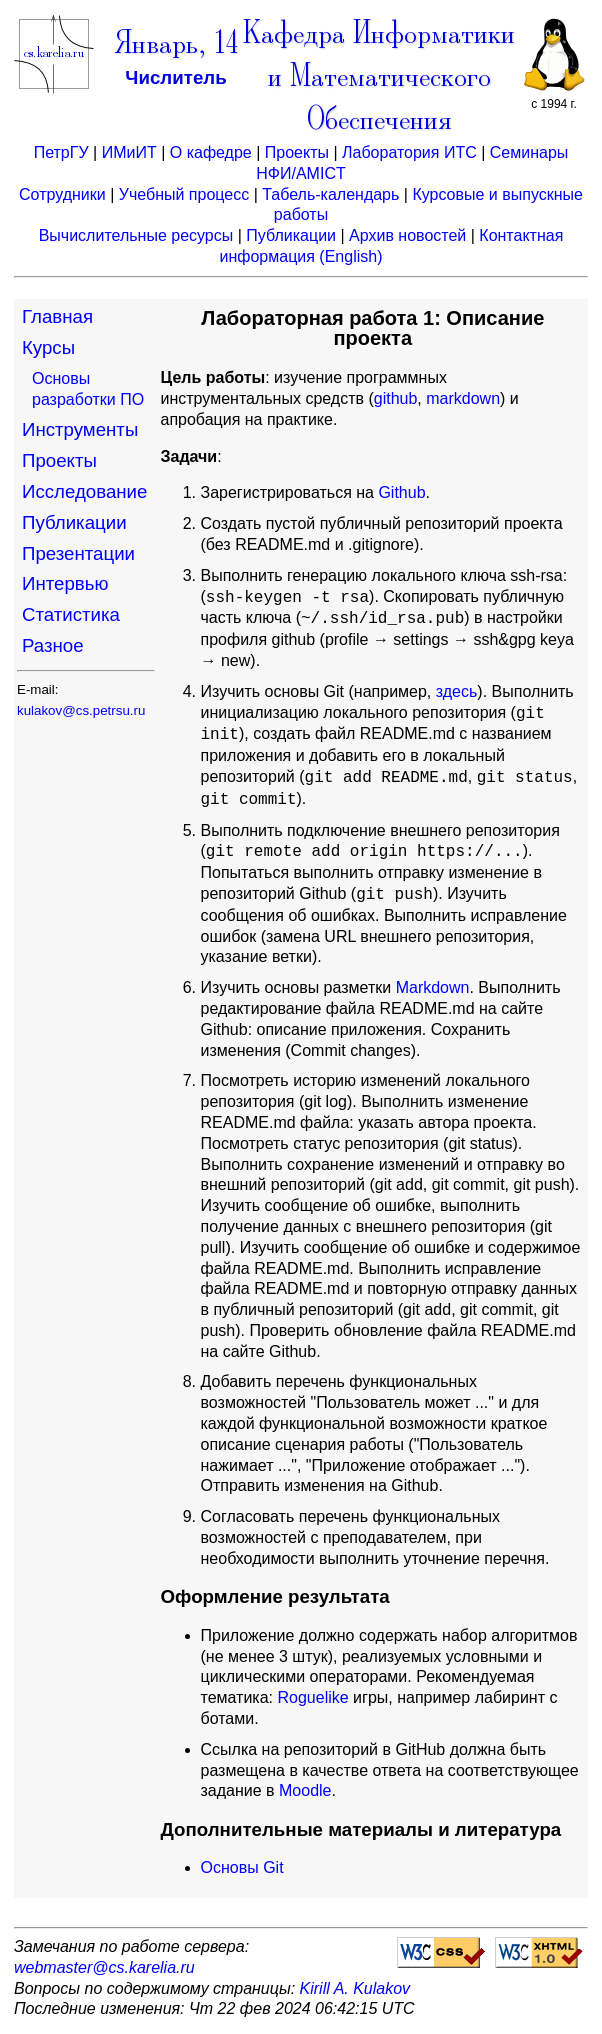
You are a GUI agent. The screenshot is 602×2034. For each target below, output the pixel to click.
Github (401, 492)
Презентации (78, 553)
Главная (57, 316)
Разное (53, 645)
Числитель (175, 77)
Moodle (305, 1790)
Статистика (71, 614)
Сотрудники (62, 194)
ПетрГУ (61, 152)
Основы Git (242, 1867)
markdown (463, 398)
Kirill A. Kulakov (355, 1988)
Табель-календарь (330, 194)
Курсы (48, 347)
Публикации (291, 235)
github (396, 398)
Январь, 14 (176, 45)
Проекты (297, 152)
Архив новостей (407, 235)
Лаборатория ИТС (409, 152)
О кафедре (211, 152)
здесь (457, 691)
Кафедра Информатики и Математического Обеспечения (379, 78)
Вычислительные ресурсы (136, 235)
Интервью (65, 583)
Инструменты (80, 429)
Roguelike (313, 1697)
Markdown (433, 987)
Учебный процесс (184, 194)
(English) (350, 256)
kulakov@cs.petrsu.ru (81, 710)
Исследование (84, 491)
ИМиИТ (129, 152)
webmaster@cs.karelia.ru (104, 1967)
